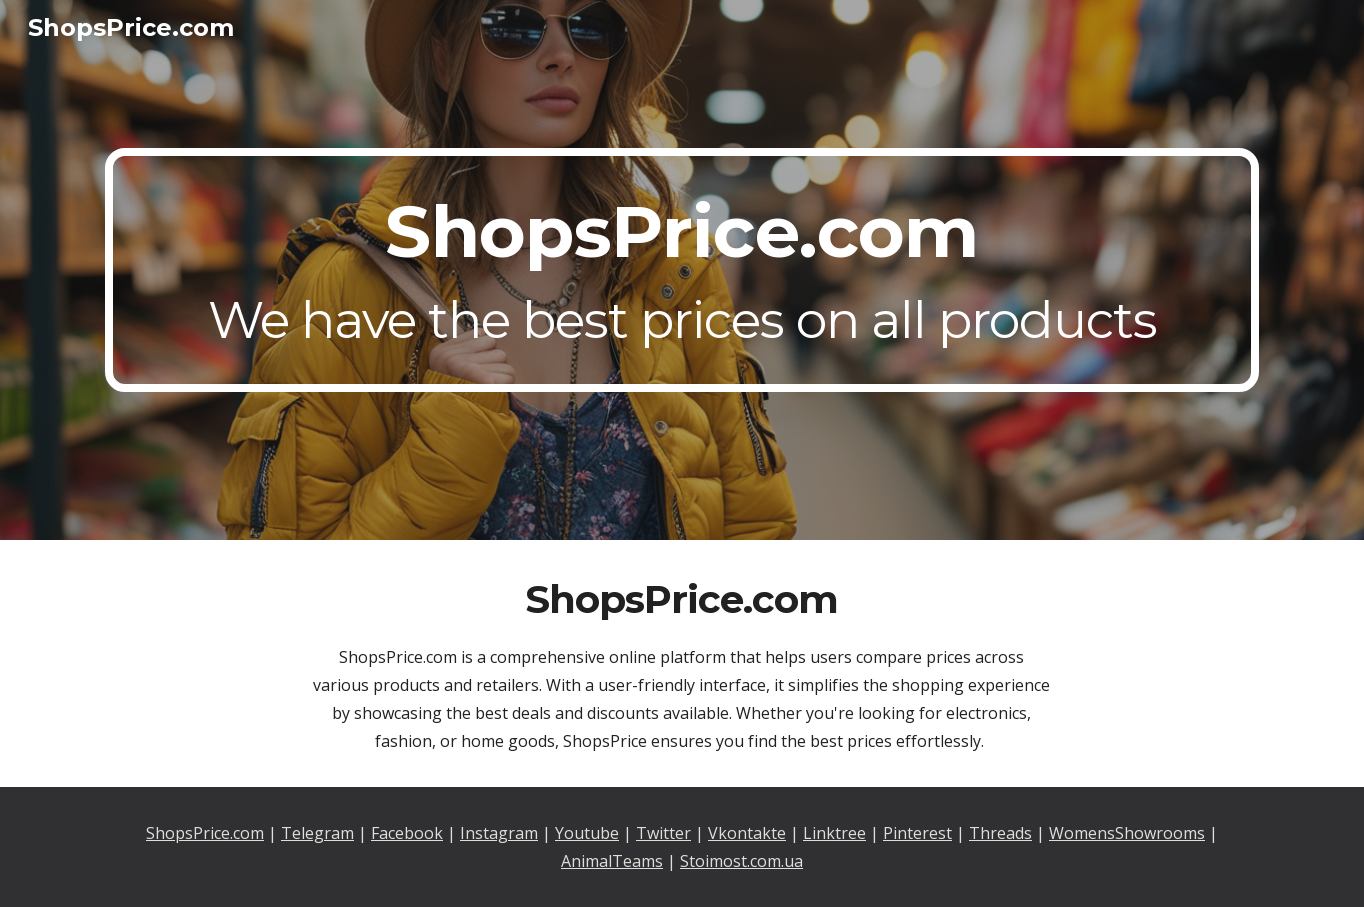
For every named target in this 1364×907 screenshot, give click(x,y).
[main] (682, 270)
